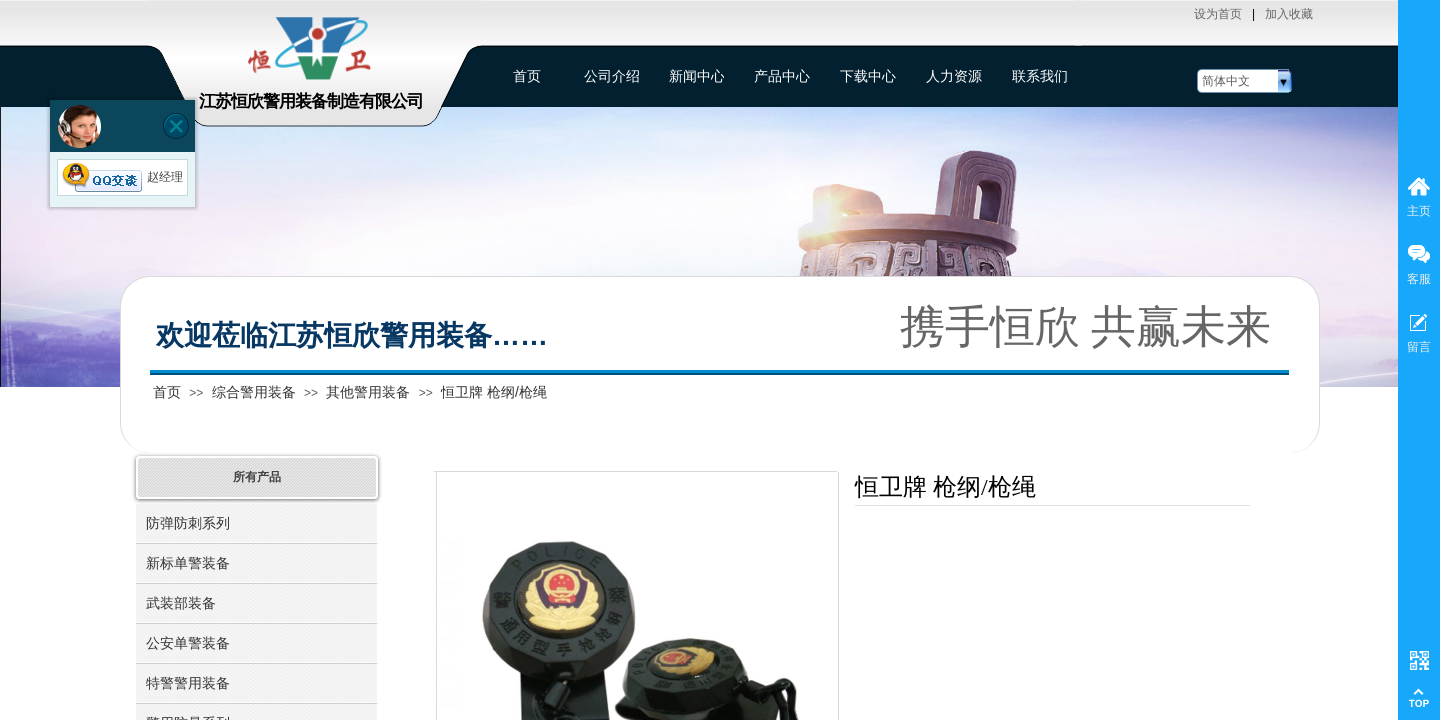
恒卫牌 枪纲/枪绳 (494, 392)
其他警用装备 (368, 392)
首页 (167, 392)
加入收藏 (1289, 14)
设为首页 (1218, 14)
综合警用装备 (254, 392)
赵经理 (122, 177)
